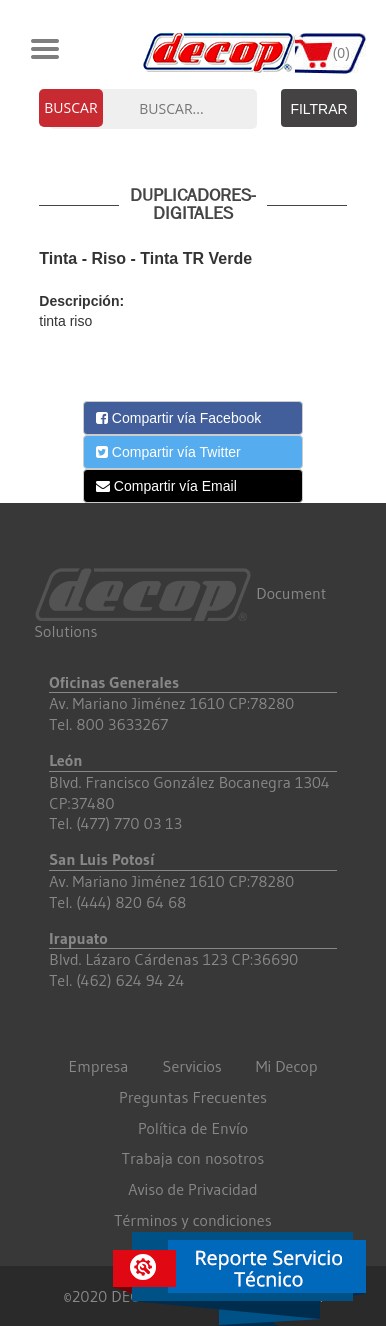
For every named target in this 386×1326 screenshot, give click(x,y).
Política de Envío (193, 1128)
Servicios (192, 1066)
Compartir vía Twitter (168, 452)
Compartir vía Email (166, 486)
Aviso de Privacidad (193, 1189)
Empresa (99, 1066)
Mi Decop (287, 1066)
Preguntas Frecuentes (193, 1097)
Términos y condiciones (192, 1220)
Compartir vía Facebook (178, 418)
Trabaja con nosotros (193, 1158)
